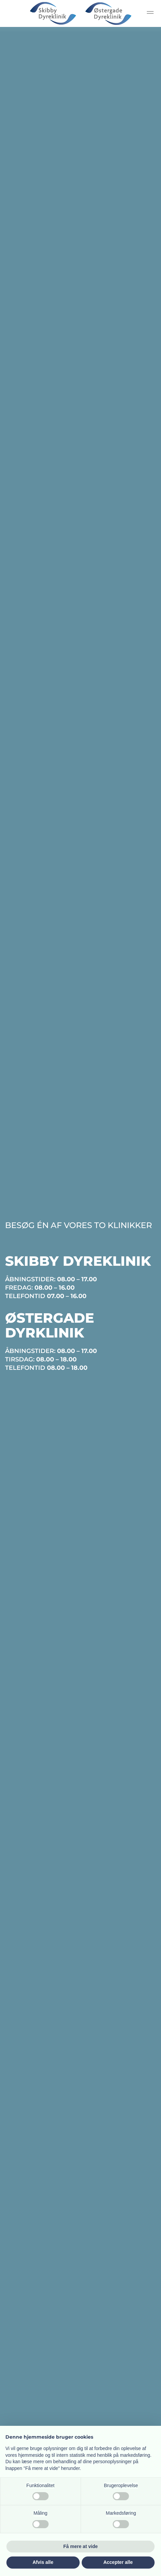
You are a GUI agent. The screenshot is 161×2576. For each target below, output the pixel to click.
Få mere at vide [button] (80, 2546)
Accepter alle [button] (118, 2562)
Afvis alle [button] (43, 2562)
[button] (150, 13)
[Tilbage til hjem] (81, 13)
